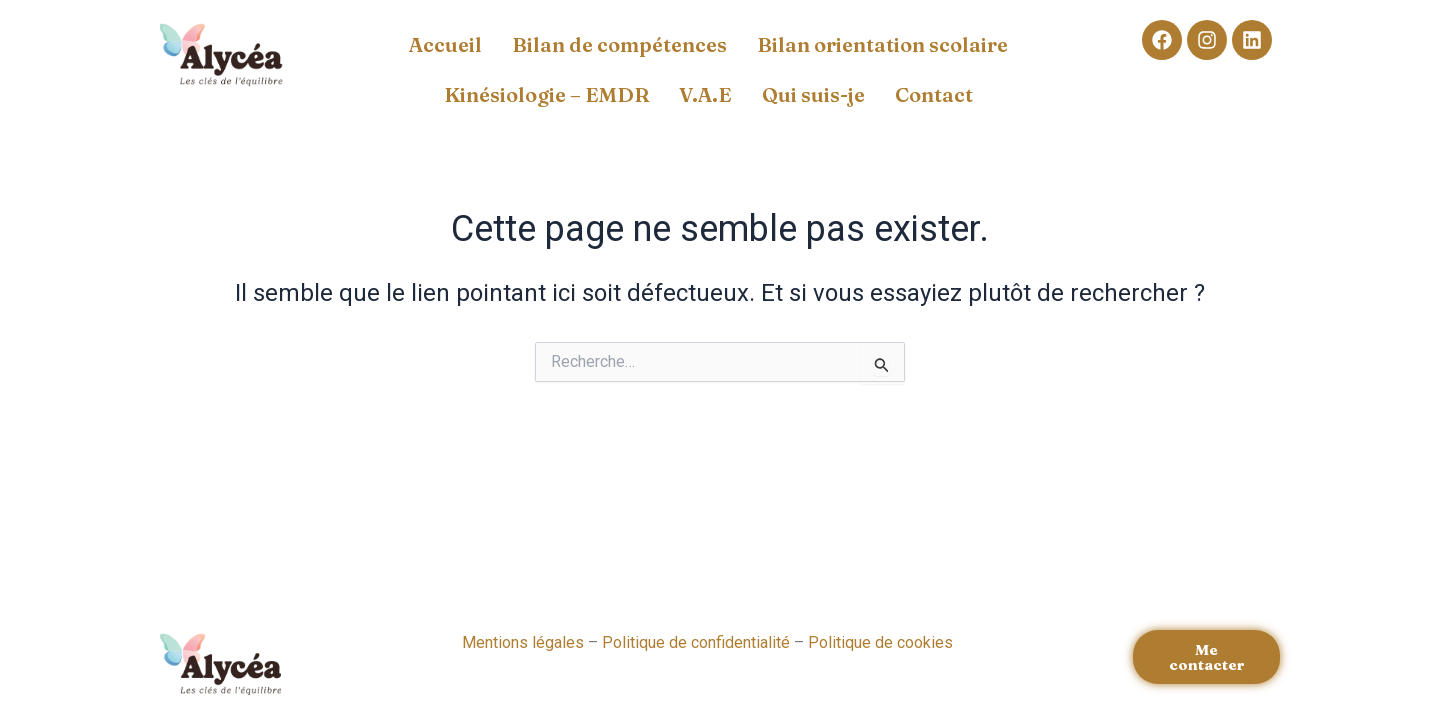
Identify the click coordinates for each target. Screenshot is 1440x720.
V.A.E (705, 94)
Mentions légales (523, 642)
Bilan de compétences (619, 44)
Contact (934, 94)
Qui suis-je (813, 94)
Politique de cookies (880, 642)
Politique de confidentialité (696, 642)
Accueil (445, 44)
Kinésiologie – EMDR (546, 94)
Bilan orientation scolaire (882, 44)
